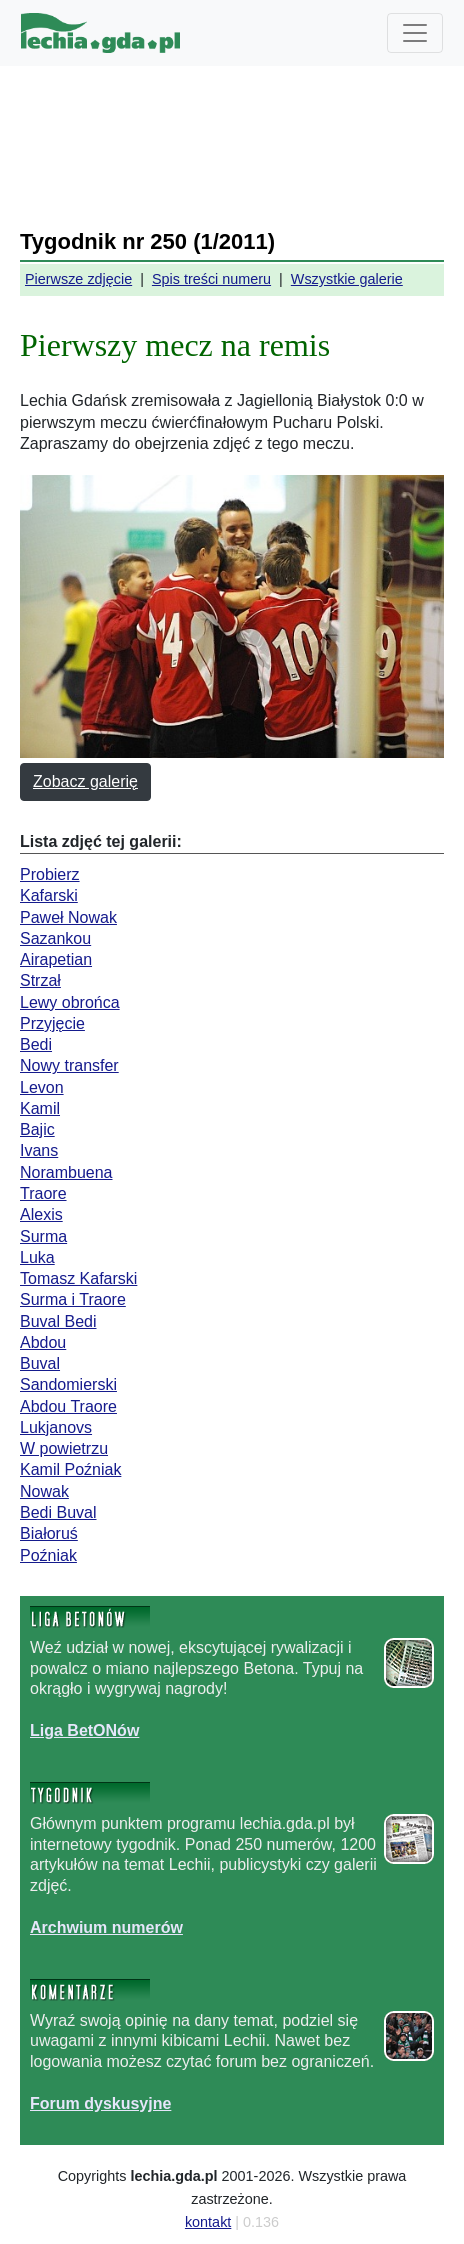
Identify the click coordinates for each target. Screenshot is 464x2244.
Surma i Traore (73, 1299)
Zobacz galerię (85, 781)
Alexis (41, 1214)
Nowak (44, 1491)
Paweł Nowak (68, 917)
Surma (43, 1236)
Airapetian (56, 959)
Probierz (50, 874)
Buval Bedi (58, 1321)
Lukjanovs (56, 1427)
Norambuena (66, 1172)
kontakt (208, 2222)
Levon (42, 1087)
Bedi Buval (58, 1512)
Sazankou (55, 938)
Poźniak (48, 1555)
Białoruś (49, 1533)
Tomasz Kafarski (78, 1278)
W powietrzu (64, 1448)
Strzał (40, 980)
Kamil (40, 1108)
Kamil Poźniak (70, 1469)
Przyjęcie (52, 1023)
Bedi (36, 1044)
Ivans (39, 1150)
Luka (37, 1257)
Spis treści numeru (211, 279)
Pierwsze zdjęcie (78, 279)
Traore (43, 1193)
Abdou (43, 1342)
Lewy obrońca (70, 1002)
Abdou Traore (68, 1406)
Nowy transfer (69, 1065)
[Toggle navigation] (415, 33)
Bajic (37, 1129)
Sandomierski (68, 1384)
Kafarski (49, 895)
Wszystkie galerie (347, 279)
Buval (40, 1363)
